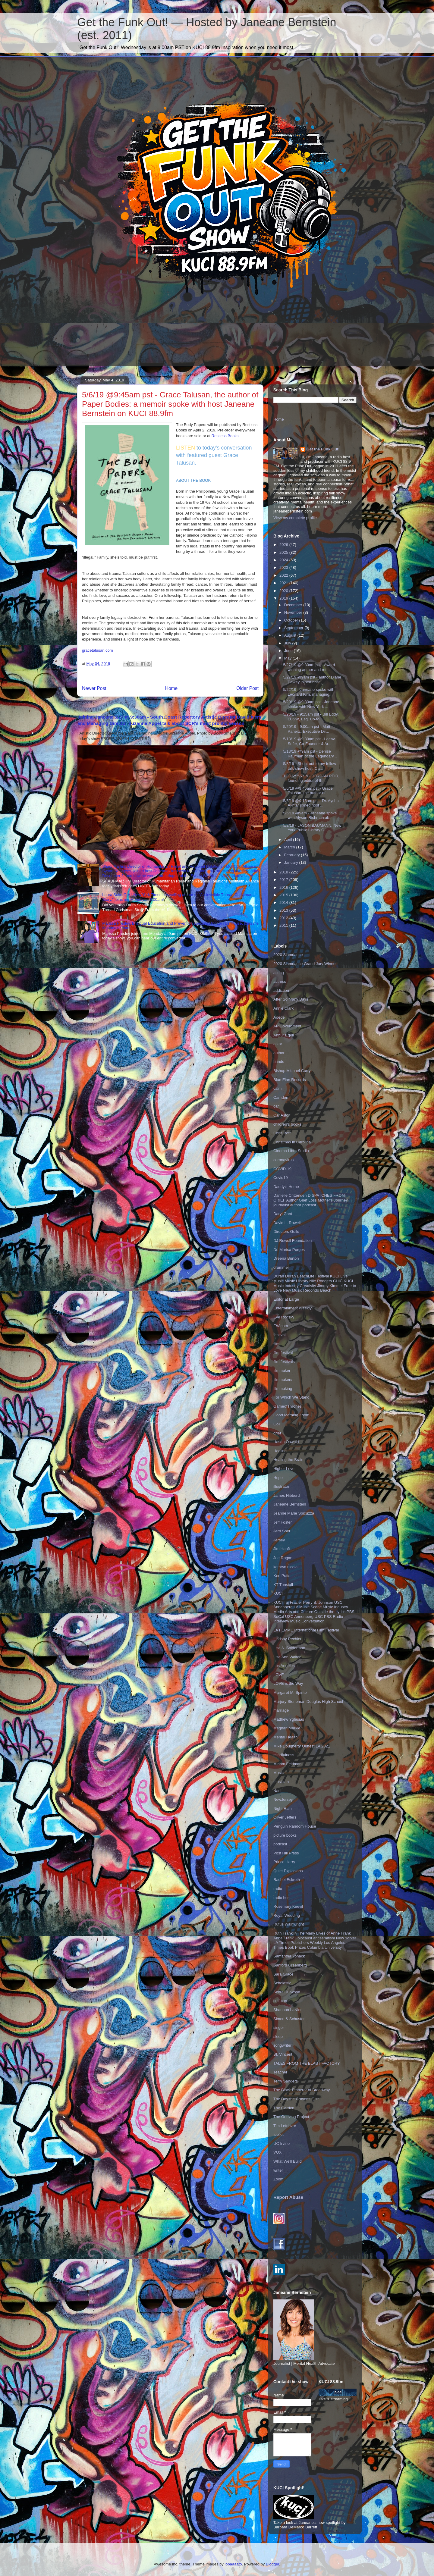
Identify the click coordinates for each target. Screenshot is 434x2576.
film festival (283, 1352)
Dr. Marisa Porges (289, 1249)
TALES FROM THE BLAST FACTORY (306, 2063)
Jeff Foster (282, 1522)
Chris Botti (282, 1133)
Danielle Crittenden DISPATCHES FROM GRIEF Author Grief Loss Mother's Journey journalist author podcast (310, 1200)
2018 (284, 872)
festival (279, 1335)
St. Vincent (282, 2054)
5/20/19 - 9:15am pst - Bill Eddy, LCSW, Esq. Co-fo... (310, 716)
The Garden (283, 2108)
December (293, 605)
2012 (284, 918)
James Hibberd (286, 1495)
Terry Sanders (285, 2081)
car (276, 1106)
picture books (285, 1835)
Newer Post (94, 688)
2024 (284, 560)
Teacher (280, 2072)
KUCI (278, 1593)
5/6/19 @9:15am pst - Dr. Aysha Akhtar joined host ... (310, 803)
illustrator (281, 1486)
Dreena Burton (286, 1258)
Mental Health (285, 1737)
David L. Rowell (286, 1223)
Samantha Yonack (289, 1956)
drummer (281, 1267)
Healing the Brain (288, 1459)
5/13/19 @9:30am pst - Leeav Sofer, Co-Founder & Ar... (309, 741)
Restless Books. (226, 436)
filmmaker (281, 1370)
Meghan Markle (286, 1728)
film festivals (284, 1361)
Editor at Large (286, 1299)
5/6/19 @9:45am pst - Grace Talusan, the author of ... (307, 790)
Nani (277, 1790)
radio (277, 1888)
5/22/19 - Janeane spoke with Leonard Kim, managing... (308, 692)
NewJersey (283, 1799)
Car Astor (281, 1115)
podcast (280, 1844)
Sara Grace (283, 1974)
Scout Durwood (286, 1992)
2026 (284, 544)
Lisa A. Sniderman (289, 1648)
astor (277, 1044)
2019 (284, 598)
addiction (281, 990)
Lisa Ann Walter (287, 1657)
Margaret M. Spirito (290, 1692)
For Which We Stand (291, 1397)
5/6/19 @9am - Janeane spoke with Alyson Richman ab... (310, 815)
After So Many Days (290, 999)
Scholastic (282, 1983)
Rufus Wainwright (288, 1924)
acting (278, 972)
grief (277, 1433)
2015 (284, 895)
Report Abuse (288, 2197)
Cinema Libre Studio (291, 1151)
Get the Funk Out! (323, 449)
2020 (284, 590)
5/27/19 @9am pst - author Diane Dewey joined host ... (312, 679)
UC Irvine (281, 2143)
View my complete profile (295, 518)
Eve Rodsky (283, 1317)
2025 (284, 552)
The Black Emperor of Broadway (301, 2090)
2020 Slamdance (288, 954)
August (290, 635)
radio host (282, 1897)
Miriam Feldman (287, 1764)
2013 (284, 910)
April (288, 839)
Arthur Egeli (283, 1035)
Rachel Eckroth (286, 1879)
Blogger (272, 2564)
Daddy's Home (286, 1186)
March (290, 847)
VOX (277, 2152)
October (291, 620)
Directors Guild (286, 1231)
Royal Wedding (286, 1915)
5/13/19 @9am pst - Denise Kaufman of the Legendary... (310, 753)
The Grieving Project (291, 2116)
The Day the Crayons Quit (296, 2099)
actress (279, 981)
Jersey (279, 1540)
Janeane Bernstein (289, 1504)
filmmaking (282, 1388)
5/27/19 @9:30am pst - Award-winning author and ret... (309, 667)
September (294, 627)
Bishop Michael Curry (292, 1070)
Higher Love (283, 1468)
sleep (278, 2036)
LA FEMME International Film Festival (306, 1630)
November (293, 612)
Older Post (247, 688)
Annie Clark (283, 1008)
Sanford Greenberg (290, 1965)
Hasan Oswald (286, 1442)
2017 (284, 879)
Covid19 (280, 1177)
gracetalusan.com (97, 650)
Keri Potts (281, 1575)
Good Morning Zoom (291, 1415)
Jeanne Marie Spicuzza (293, 1513)
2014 (284, 902)
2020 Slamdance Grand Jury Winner (305, 963)
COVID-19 (282, 1169)
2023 (284, 567)
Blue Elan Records (289, 1079)
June (289, 650)
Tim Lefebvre (284, 2125)
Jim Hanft (281, 1549)
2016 (284, 887)
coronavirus (283, 1160)
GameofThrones (287, 1406)
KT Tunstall (283, 1584)
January (291, 862)
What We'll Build (287, 2161)
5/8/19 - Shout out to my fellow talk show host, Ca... (309, 766)
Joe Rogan (282, 1558)
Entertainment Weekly (292, 1308)
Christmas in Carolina (292, 1142)
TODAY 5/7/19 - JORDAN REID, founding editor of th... (311, 778)
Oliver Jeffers (284, 1817)
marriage (281, 1710)
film (276, 1344)
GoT (277, 1424)
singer (278, 2027)
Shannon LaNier (287, 2009)
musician (281, 1781)
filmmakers (282, 1379)
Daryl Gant (282, 1213)
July (288, 643)
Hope (278, 1477)
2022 (284, 575)
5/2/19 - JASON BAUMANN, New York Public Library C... (312, 827)
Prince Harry (284, 1862)
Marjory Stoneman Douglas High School (308, 1701)
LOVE (278, 1674)
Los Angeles (284, 1665)
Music (278, 1772)
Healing (280, 1451)
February (292, 855)
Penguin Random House (294, 1826)
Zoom (278, 2179)
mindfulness (283, 1755)
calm (277, 1088)
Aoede (279, 1017)
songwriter (282, 2045)
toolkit (278, 2134)
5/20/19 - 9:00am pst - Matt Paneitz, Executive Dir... (306, 729)
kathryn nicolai (285, 1567)
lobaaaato (233, 2564)
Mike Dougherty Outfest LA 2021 (301, 1746)
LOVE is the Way (288, 1683)
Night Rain (282, 1808)
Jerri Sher (281, 1531)
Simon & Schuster (289, 2019)
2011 (284, 925)
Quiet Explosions (288, 1871)
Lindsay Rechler (287, 1639)
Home (171, 688)
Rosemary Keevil (288, 1906)
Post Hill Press (286, 1853)
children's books (287, 1124)
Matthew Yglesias (288, 1719)
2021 (284, 583)
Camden (280, 1097)
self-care (280, 2000)
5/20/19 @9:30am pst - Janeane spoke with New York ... (311, 704)
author (279, 1053)
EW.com (280, 1326)
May (288, 658)
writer (278, 2170)
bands (278, 1061)
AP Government (287, 1026)
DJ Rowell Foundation (292, 1240)
